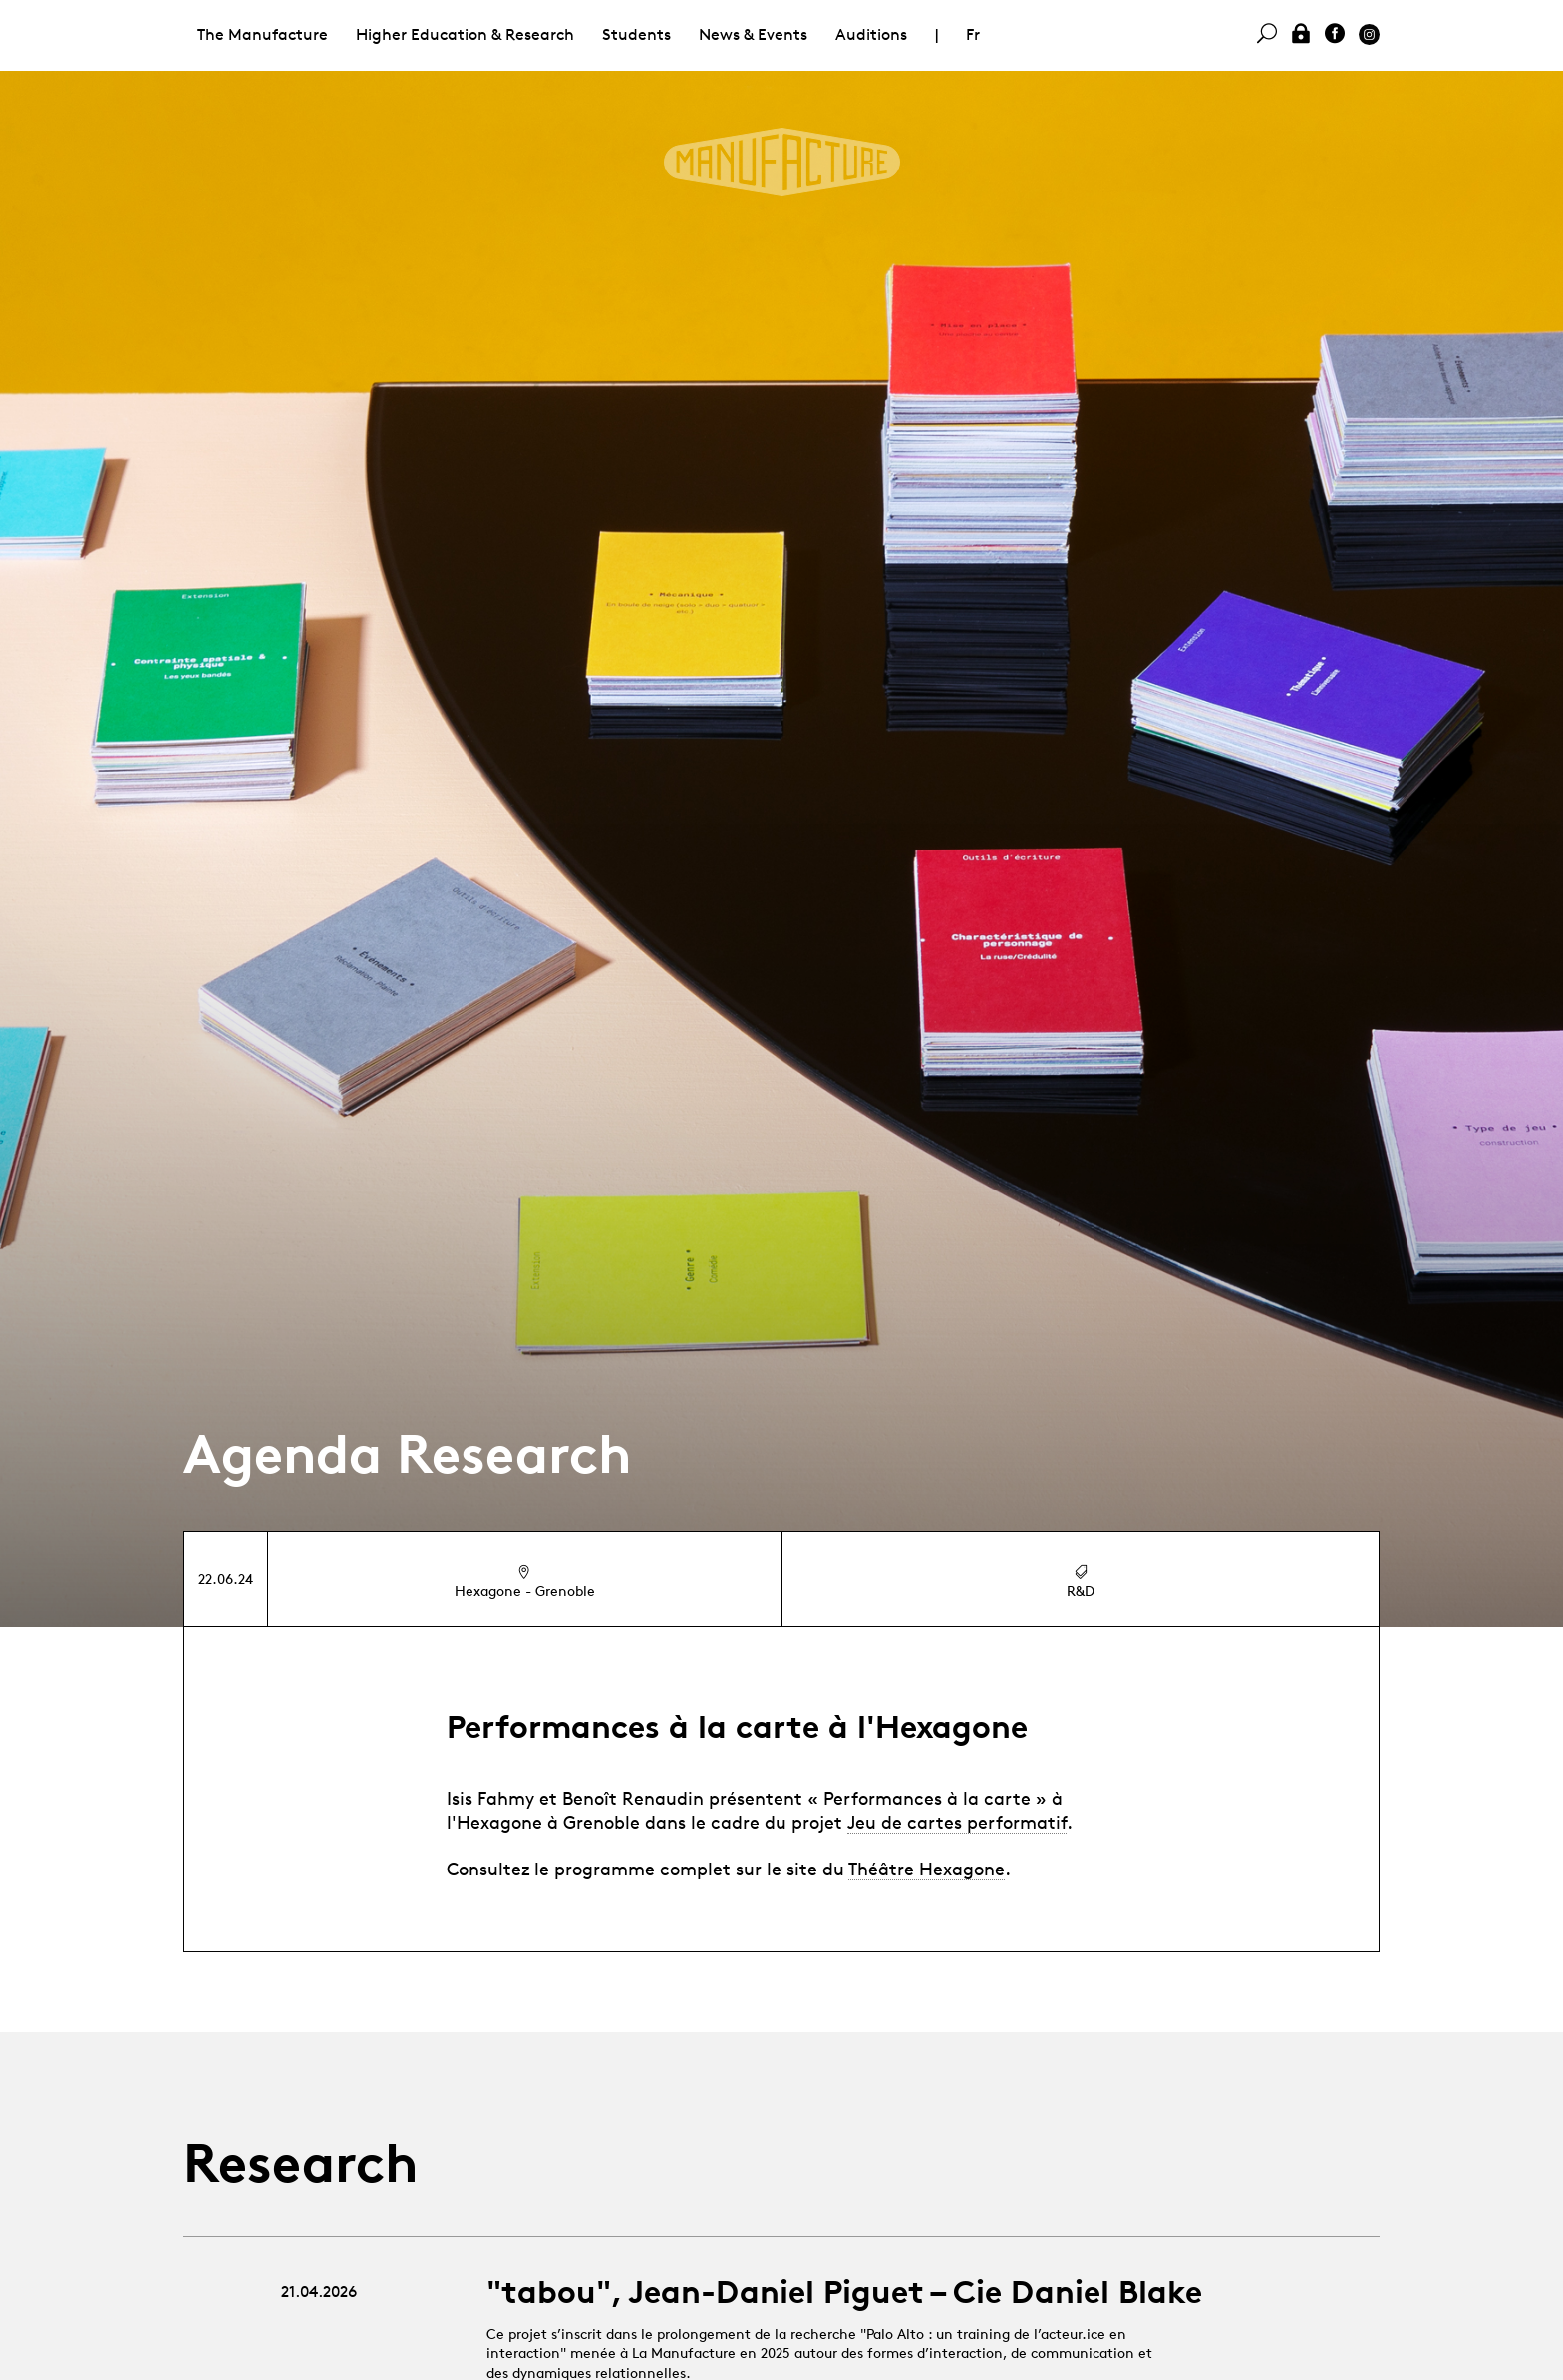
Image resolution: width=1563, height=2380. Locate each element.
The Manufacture (262, 34)
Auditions (871, 34)
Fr (973, 34)
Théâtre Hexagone (926, 1868)
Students (636, 34)
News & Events (753, 34)
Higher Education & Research (465, 34)
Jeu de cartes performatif (957, 1822)
